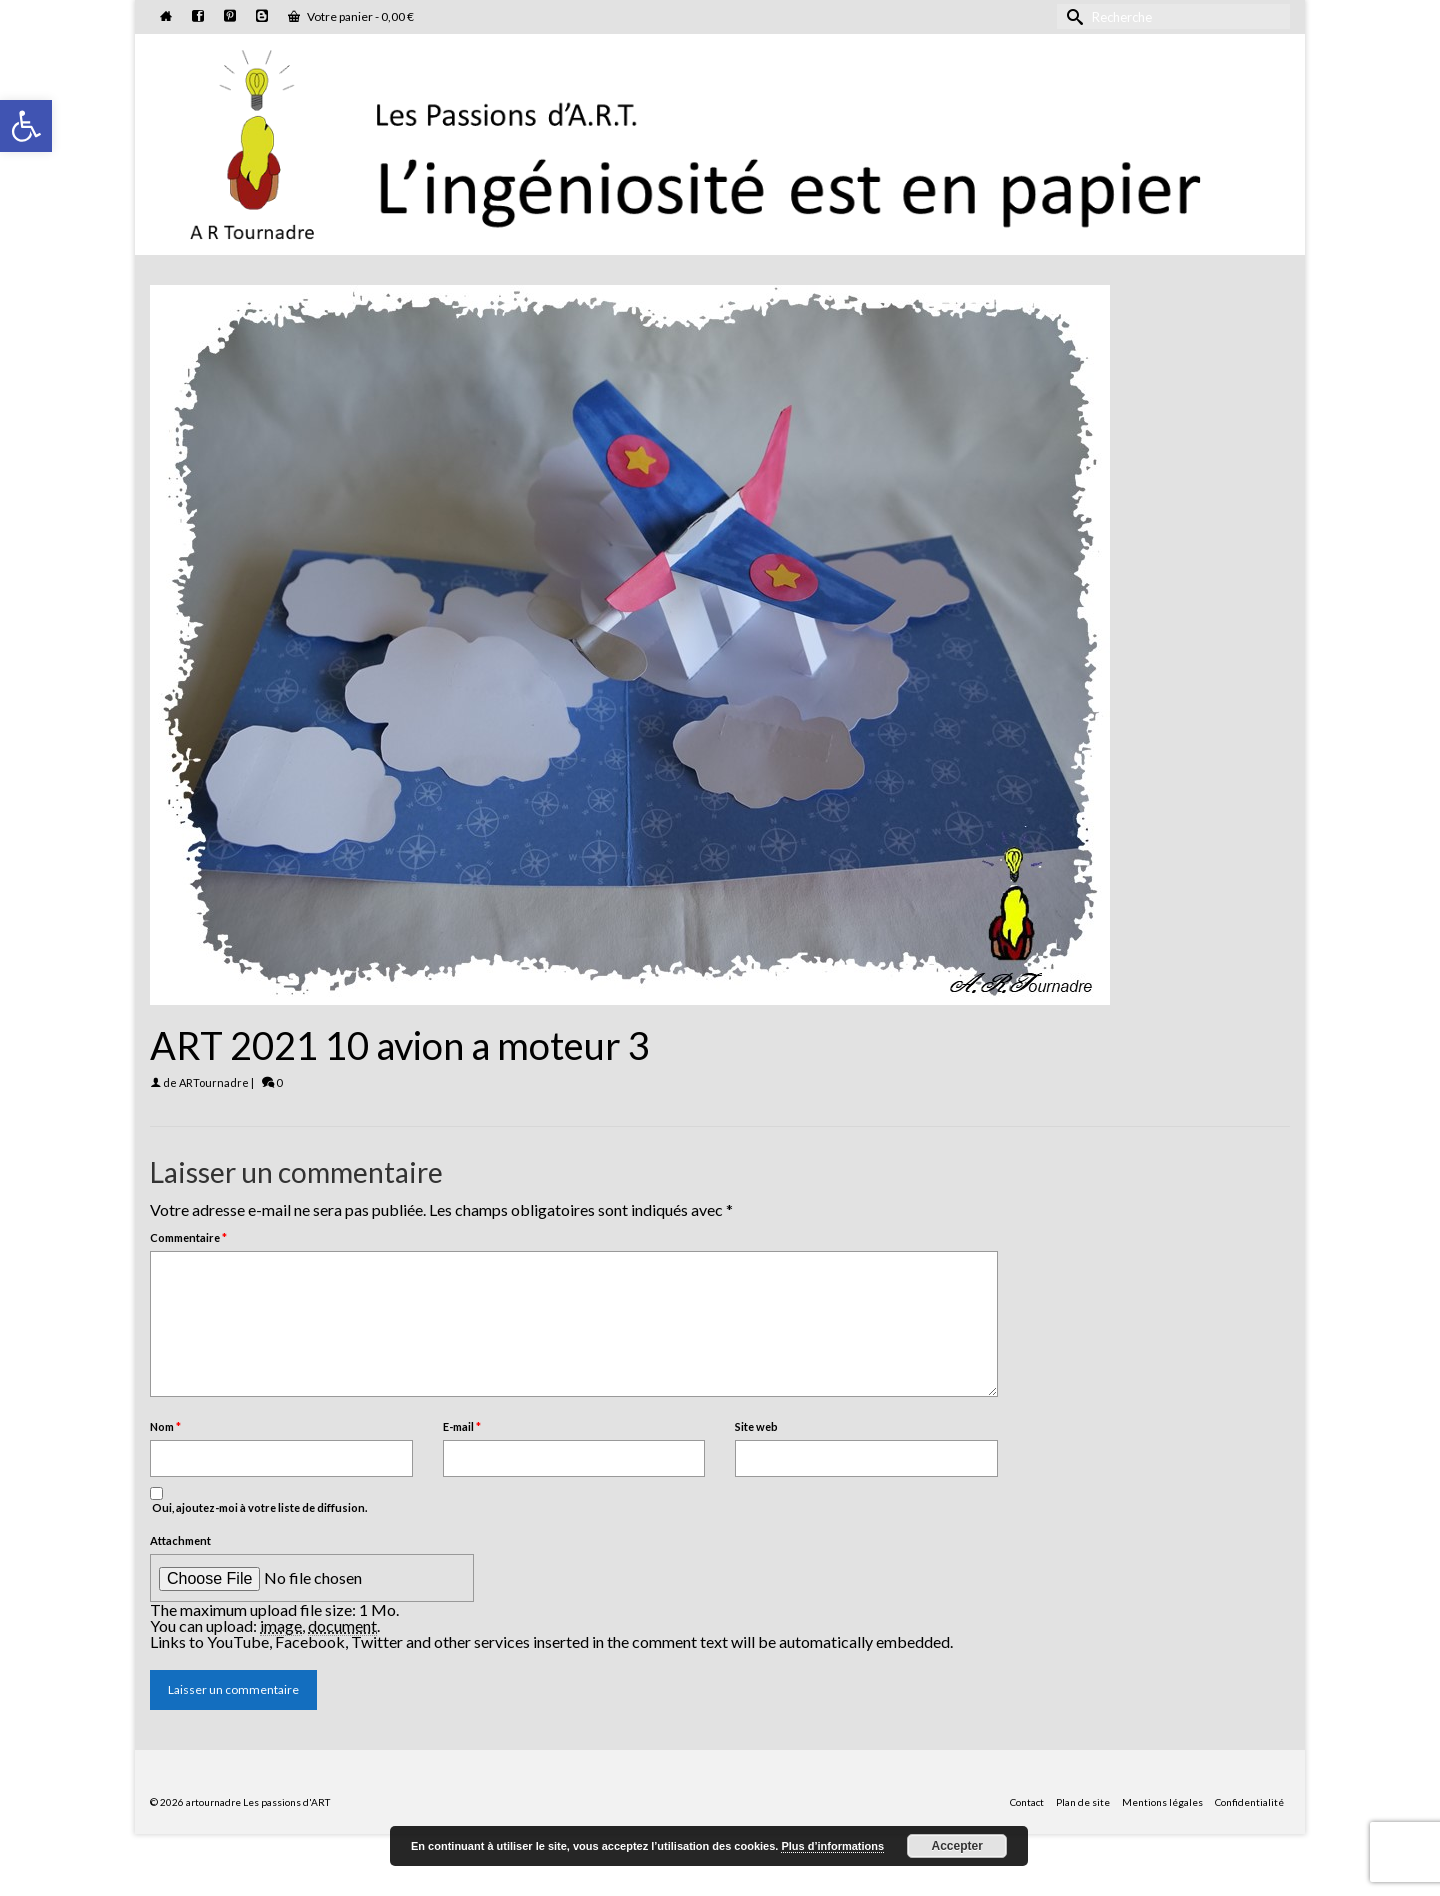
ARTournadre (214, 1082)
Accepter (957, 1846)
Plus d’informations (832, 1846)
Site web (756, 1426)
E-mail (462, 1426)
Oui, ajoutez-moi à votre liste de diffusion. (258, 1500)
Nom (165, 1426)
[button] (26, 126)
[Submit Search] (1072, 16)
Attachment (180, 1540)
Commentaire (188, 1237)
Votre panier (351, 16)
